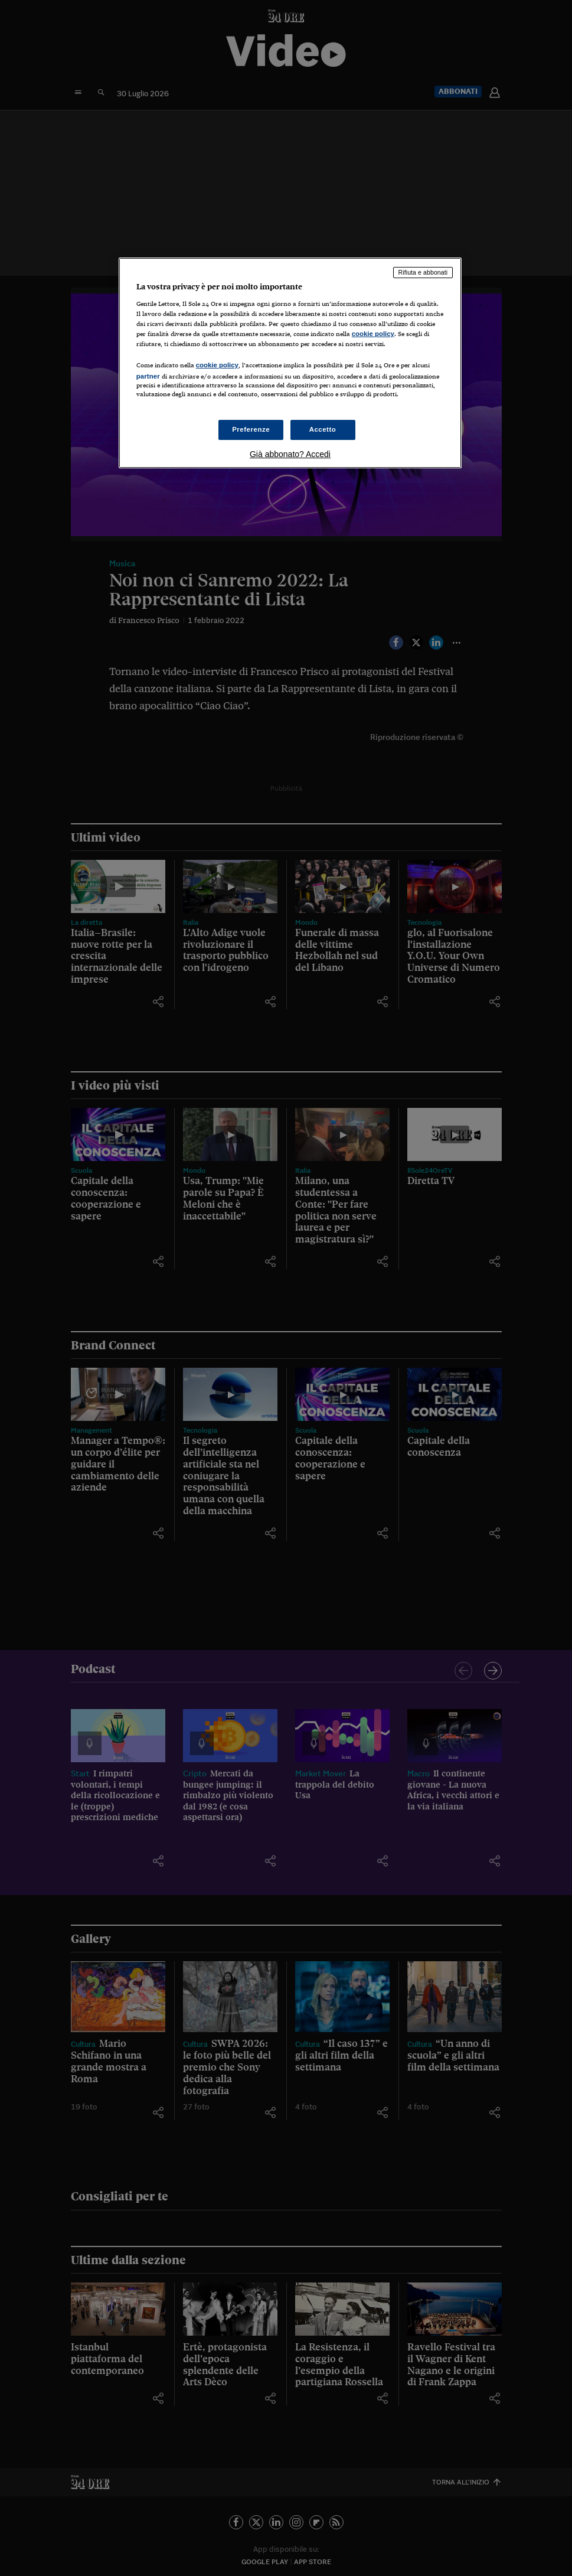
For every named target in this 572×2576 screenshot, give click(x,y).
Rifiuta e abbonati (423, 272)
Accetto (322, 429)
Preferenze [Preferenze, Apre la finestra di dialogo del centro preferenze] (251, 429)
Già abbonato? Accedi (290, 454)
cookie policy (373, 333)
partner (148, 376)
